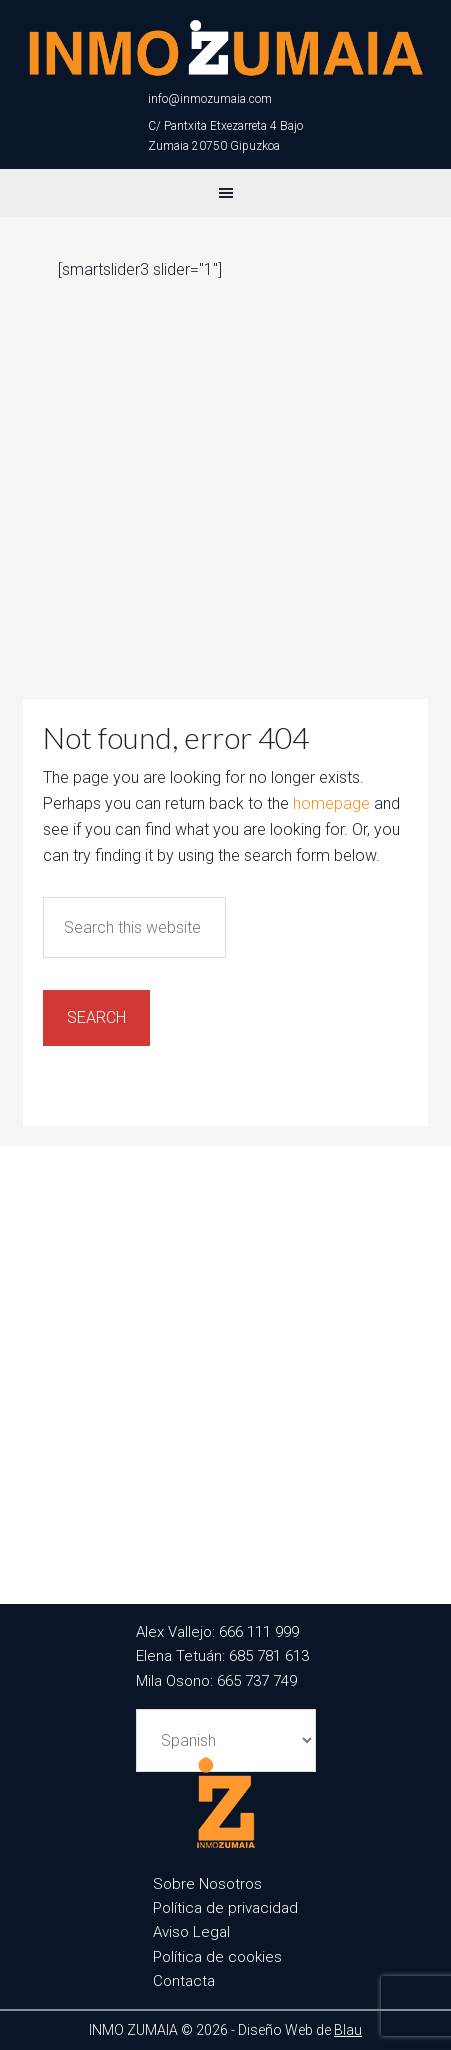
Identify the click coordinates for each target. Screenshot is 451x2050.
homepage (331, 803)
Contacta (184, 1981)
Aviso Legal (191, 1932)
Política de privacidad (225, 1908)
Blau (348, 2030)
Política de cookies (217, 1957)
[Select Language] (226, 1740)
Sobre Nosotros (207, 1884)
